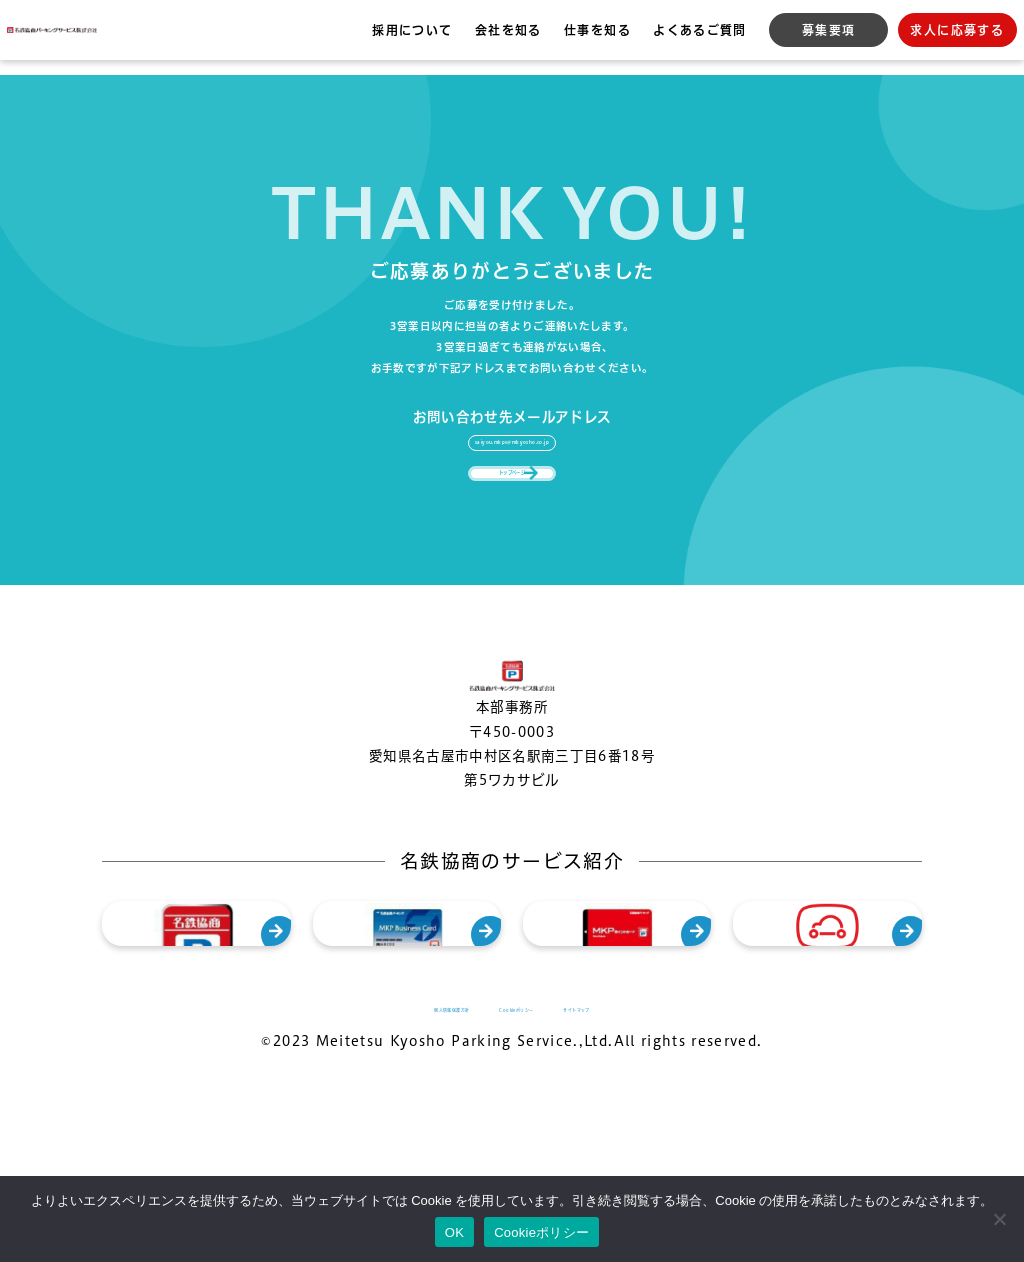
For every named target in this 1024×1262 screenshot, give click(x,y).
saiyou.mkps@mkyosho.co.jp (512, 424)
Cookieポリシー (541, 1232)
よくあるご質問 (699, 30)
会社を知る (508, 30)
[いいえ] (999, 1219)
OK (454, 1232)
